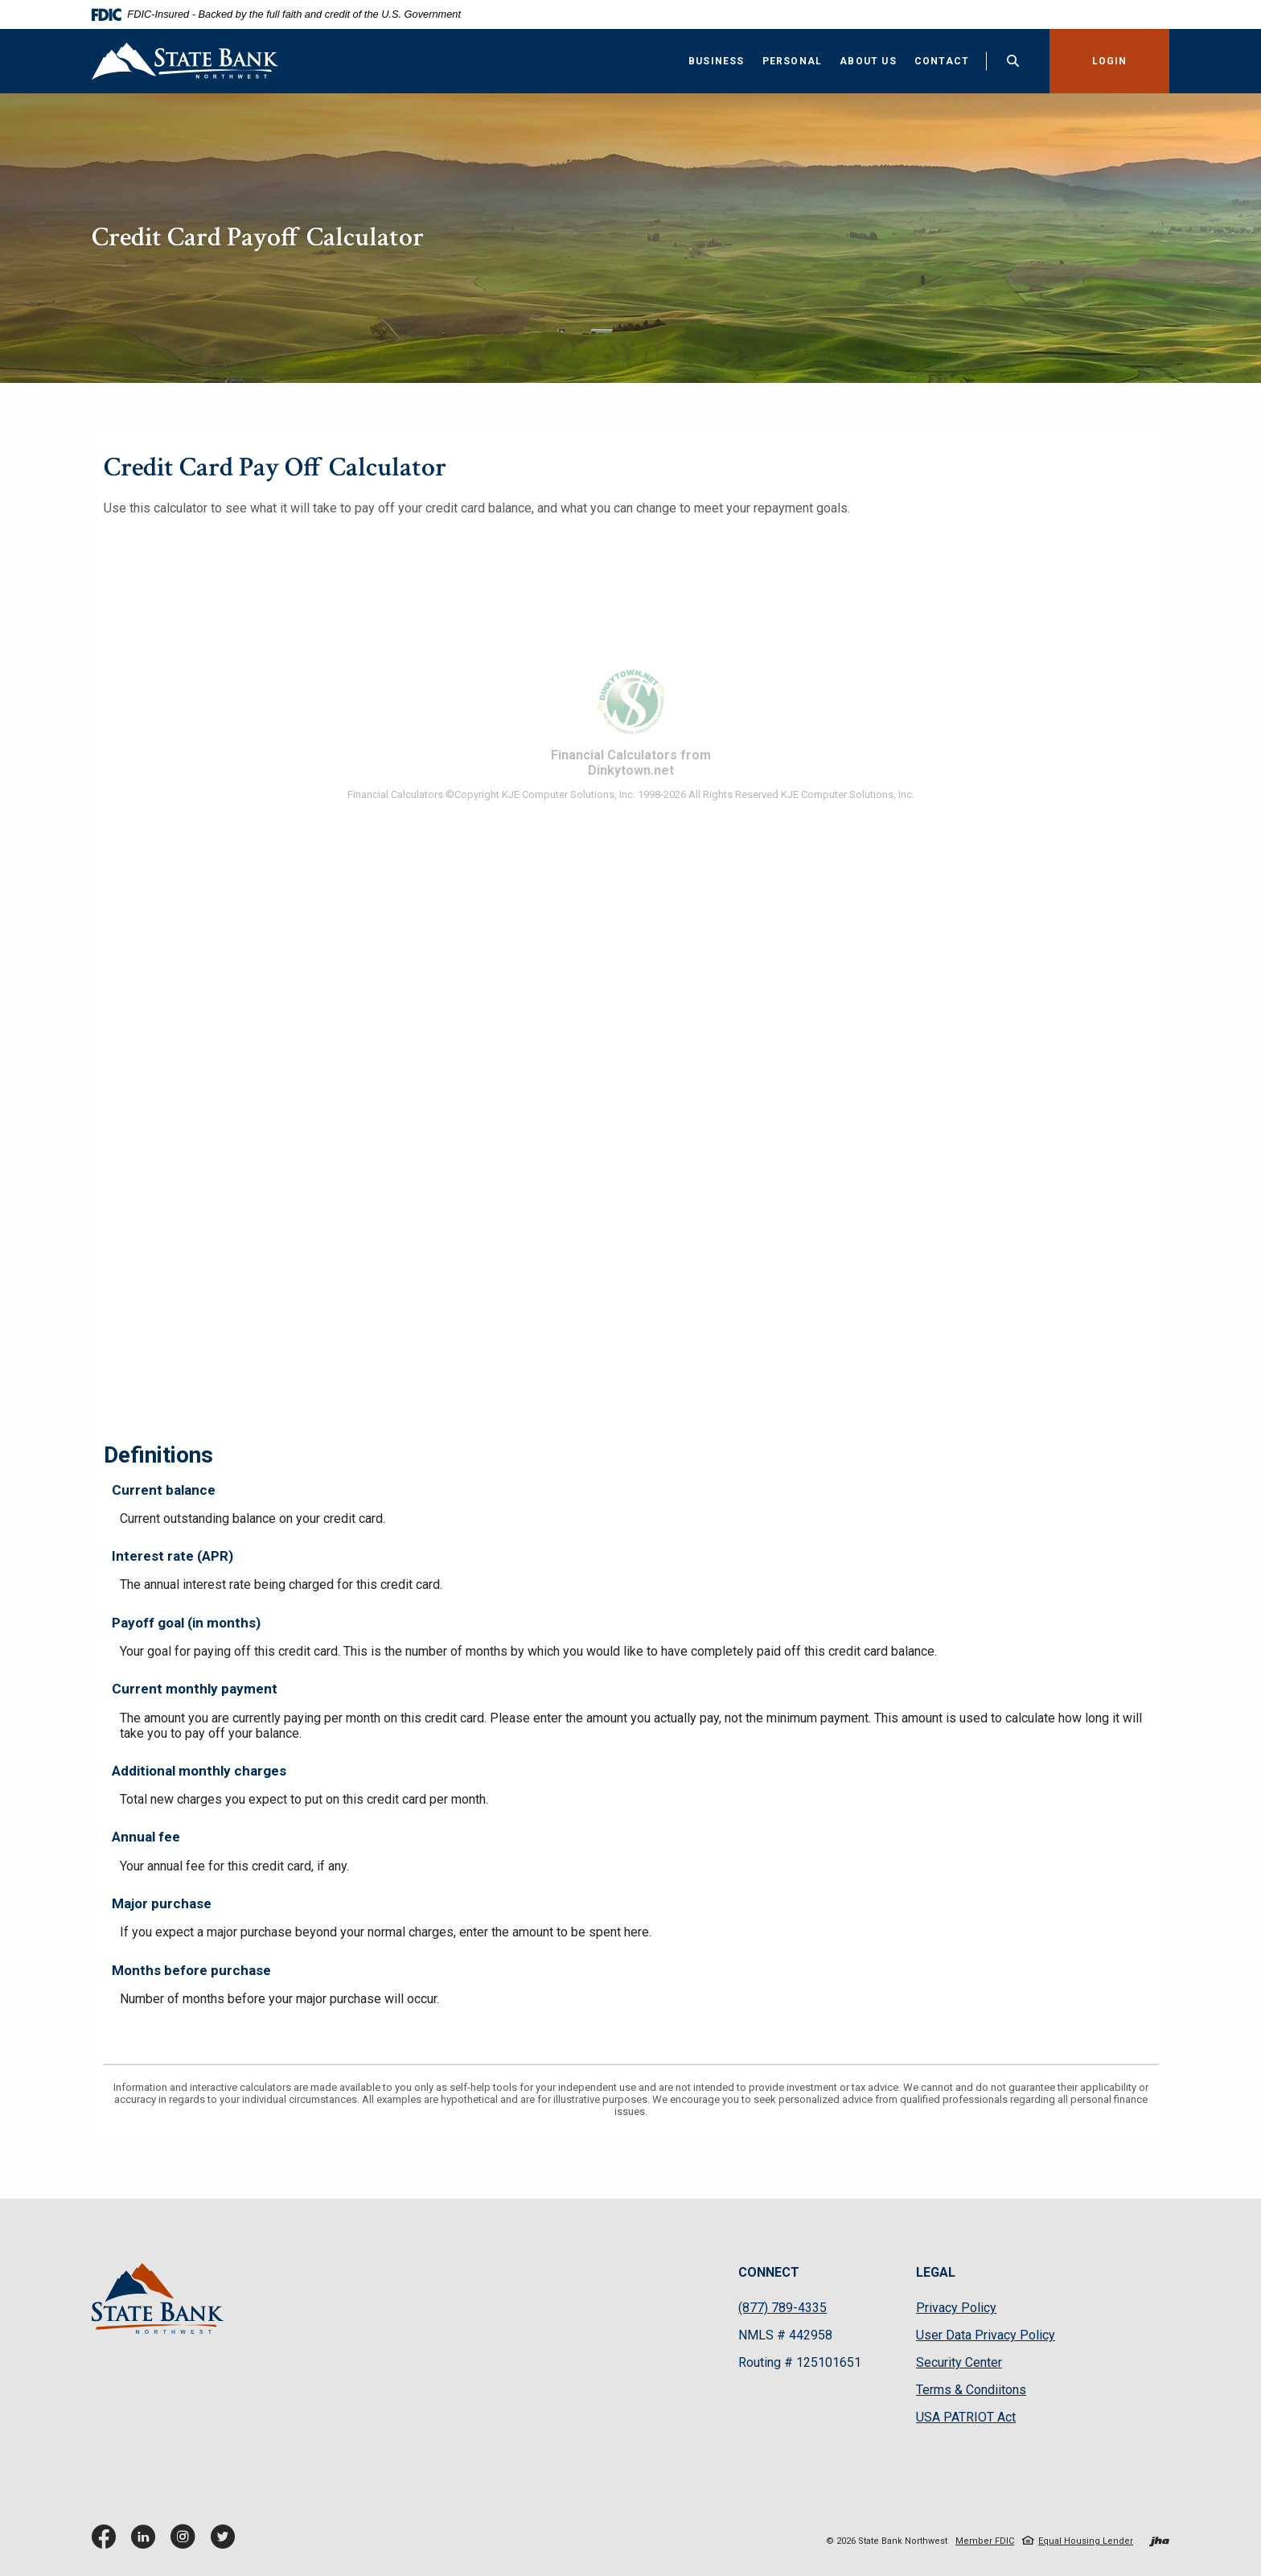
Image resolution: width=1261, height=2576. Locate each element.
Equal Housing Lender (1085, 2541)
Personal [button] (792, 61)
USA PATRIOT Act (966, 2417)
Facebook (107, 2543)
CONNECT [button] (768, 2272)
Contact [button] (941, 61)
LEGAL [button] (935, 2272)
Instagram (186, 2543)
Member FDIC (984, 2541)
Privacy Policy (956, 2308)
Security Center (959, 2362)
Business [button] (716, 61)
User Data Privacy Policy (985, 2335)
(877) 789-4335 (782, 2307)
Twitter (226, 2543)
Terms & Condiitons (971, 2389)
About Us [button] (868, 61)
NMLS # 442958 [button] (785, 2335)
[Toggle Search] (1013, 61)
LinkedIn (146, 2543)
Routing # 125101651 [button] (799, 2362)
